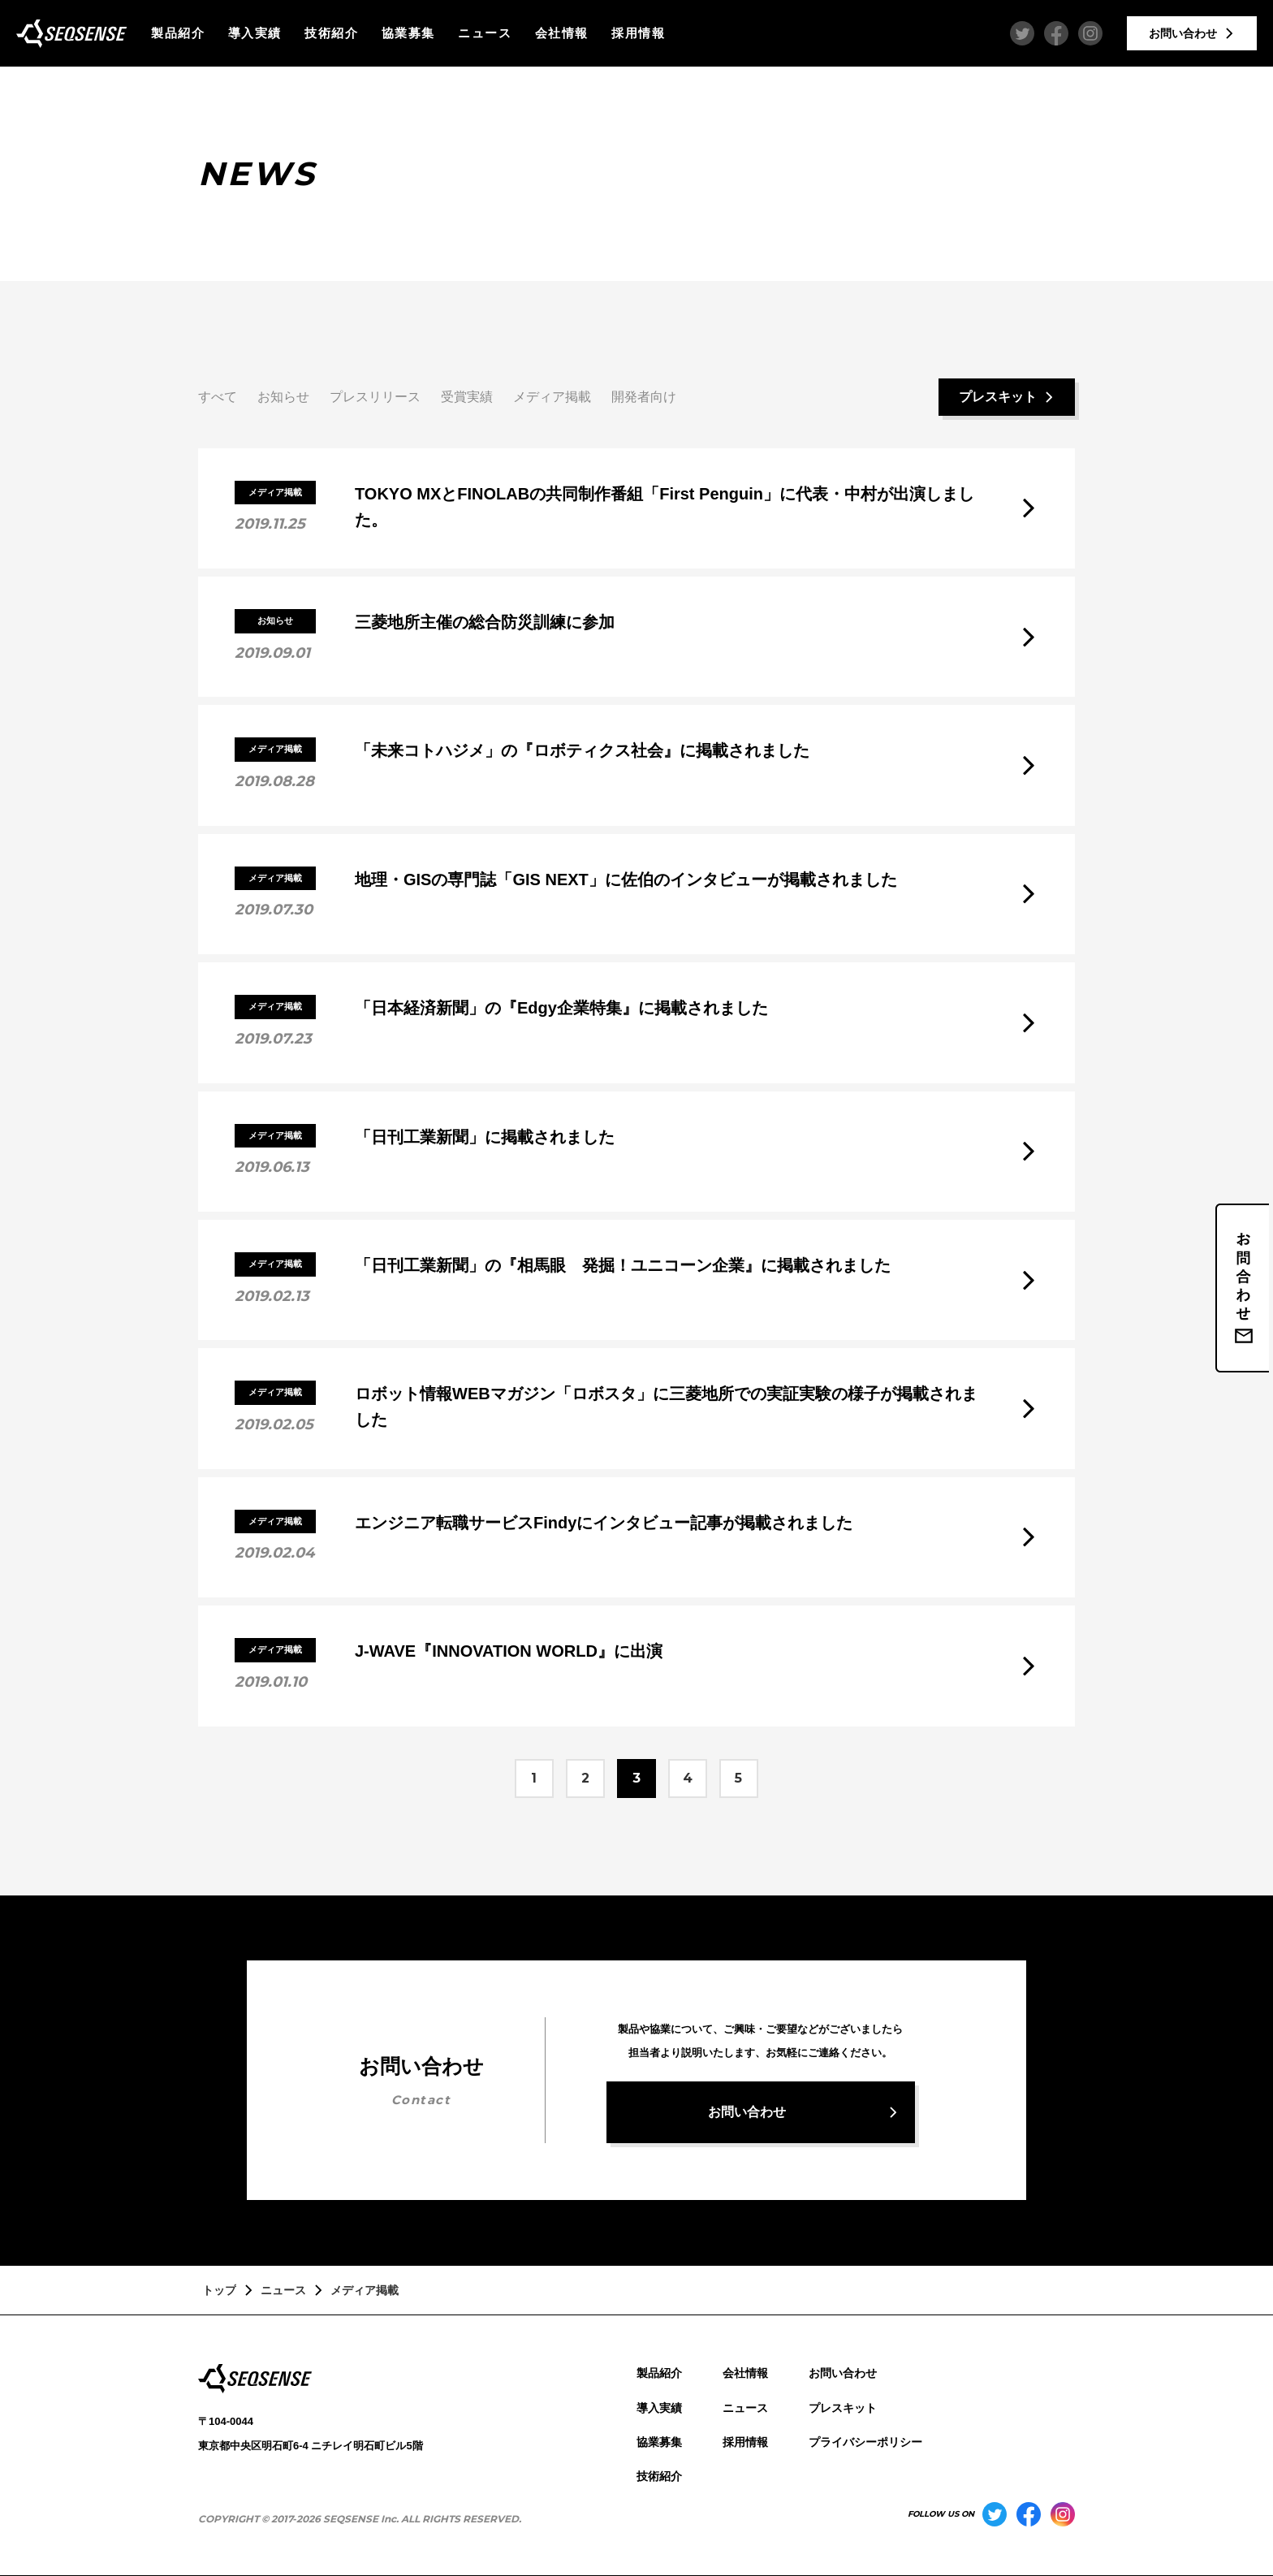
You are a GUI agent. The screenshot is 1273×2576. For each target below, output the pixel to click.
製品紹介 (178, 33)
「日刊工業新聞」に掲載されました (485, 1137)
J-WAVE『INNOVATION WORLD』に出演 (508, 1651)
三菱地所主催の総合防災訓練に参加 (485, 622)
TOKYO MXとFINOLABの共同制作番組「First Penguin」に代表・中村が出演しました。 (664, 507)
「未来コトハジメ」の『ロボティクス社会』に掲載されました (582, 750)
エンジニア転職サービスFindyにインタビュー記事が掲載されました (603, 1523)
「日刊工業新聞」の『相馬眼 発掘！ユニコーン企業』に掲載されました (623, 1265)
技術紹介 (331, 33)
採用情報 (638, 33)
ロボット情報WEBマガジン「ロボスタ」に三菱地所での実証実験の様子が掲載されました (666, 1406)
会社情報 (562, 33)
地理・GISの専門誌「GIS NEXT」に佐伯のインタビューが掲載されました (626, 879)
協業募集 (408, 33)
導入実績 (255, 33)
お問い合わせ (843, 2372)
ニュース (484, 33)
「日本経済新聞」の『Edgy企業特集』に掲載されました (561, 1008)
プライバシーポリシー (865, 2442)
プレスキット (843, 2407)
